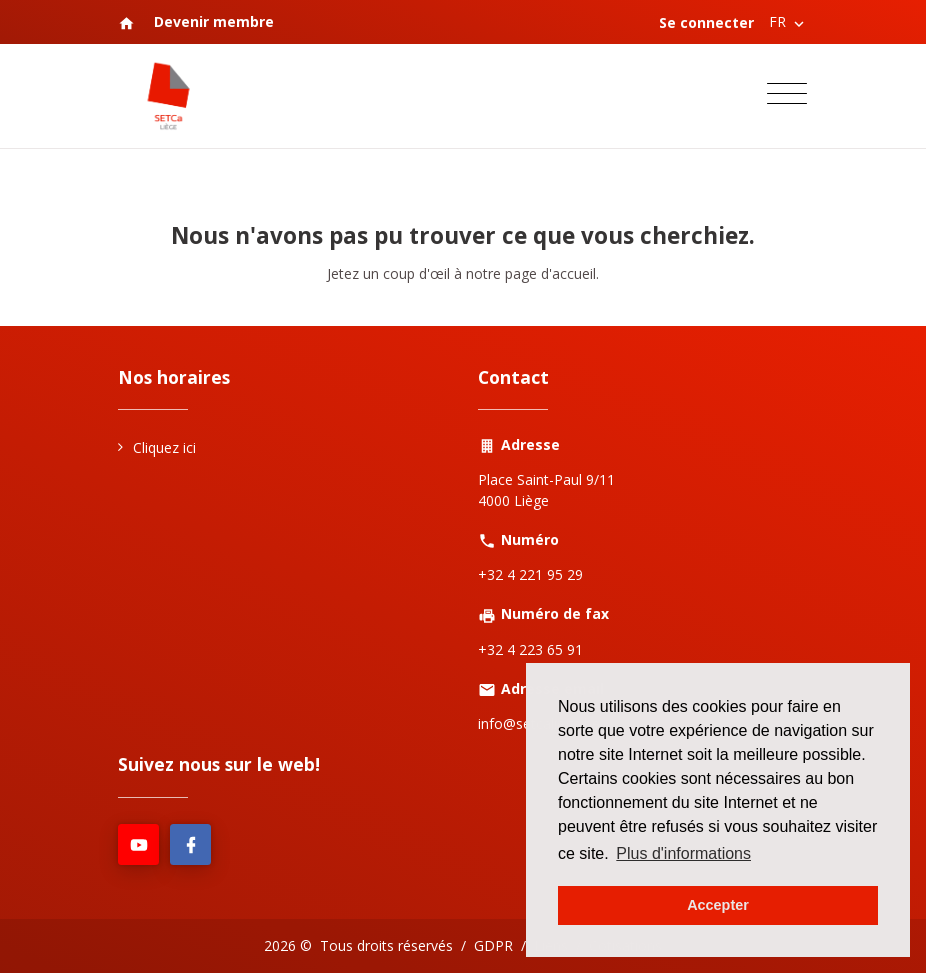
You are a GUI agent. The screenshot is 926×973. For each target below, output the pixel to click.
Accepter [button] (718, 905)
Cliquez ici (164, 447)
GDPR (493, 945)
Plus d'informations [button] (683, 853)
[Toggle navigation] (787, 96)
